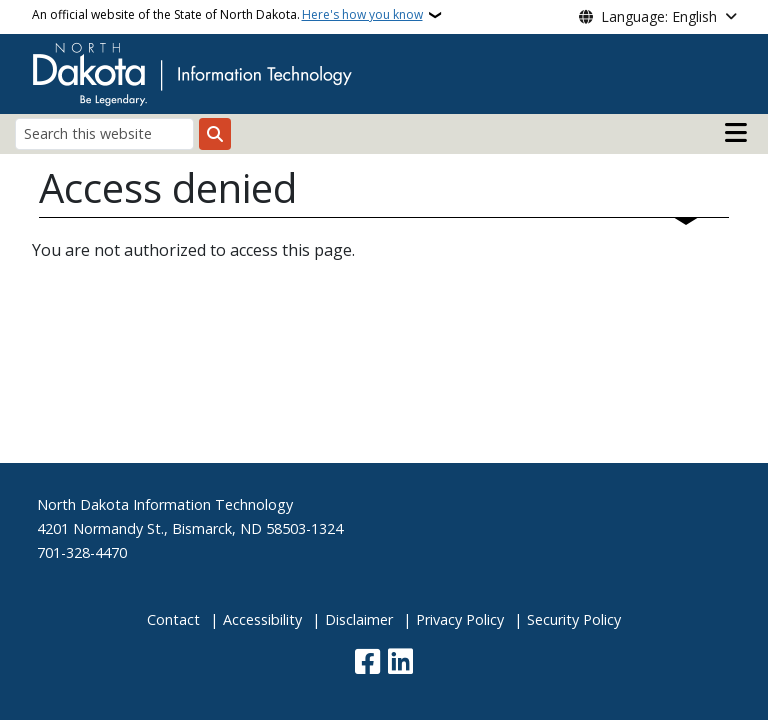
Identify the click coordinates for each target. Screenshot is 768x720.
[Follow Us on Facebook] (367, 663)
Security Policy (574, 619)
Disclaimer (359, 619)
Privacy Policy (460, 619)
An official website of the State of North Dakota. (227, 15)
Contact (173, 619)
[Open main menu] (736, 133)
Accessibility (262, 619)
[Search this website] (104, 133)
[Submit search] (215, 134)
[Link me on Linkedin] (400, 663)
